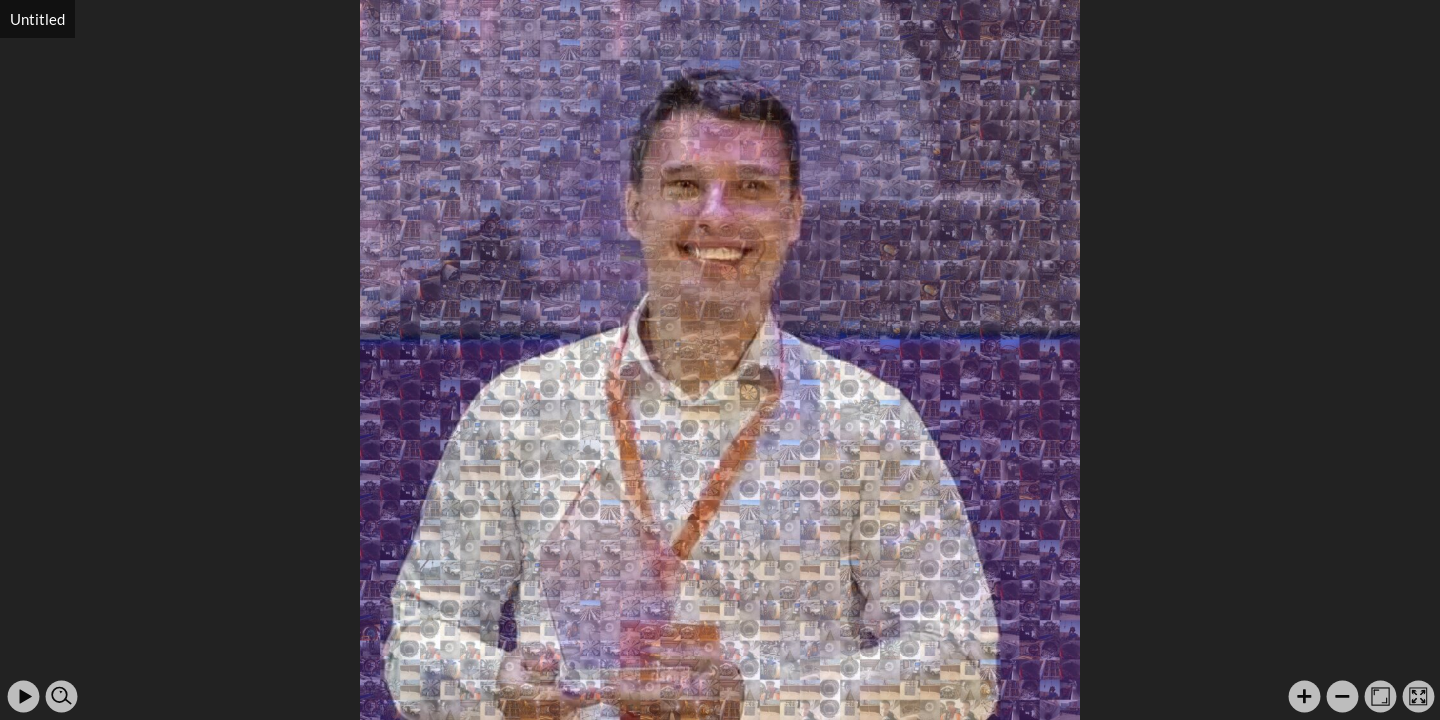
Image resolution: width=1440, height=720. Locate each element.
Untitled (37, 19)
